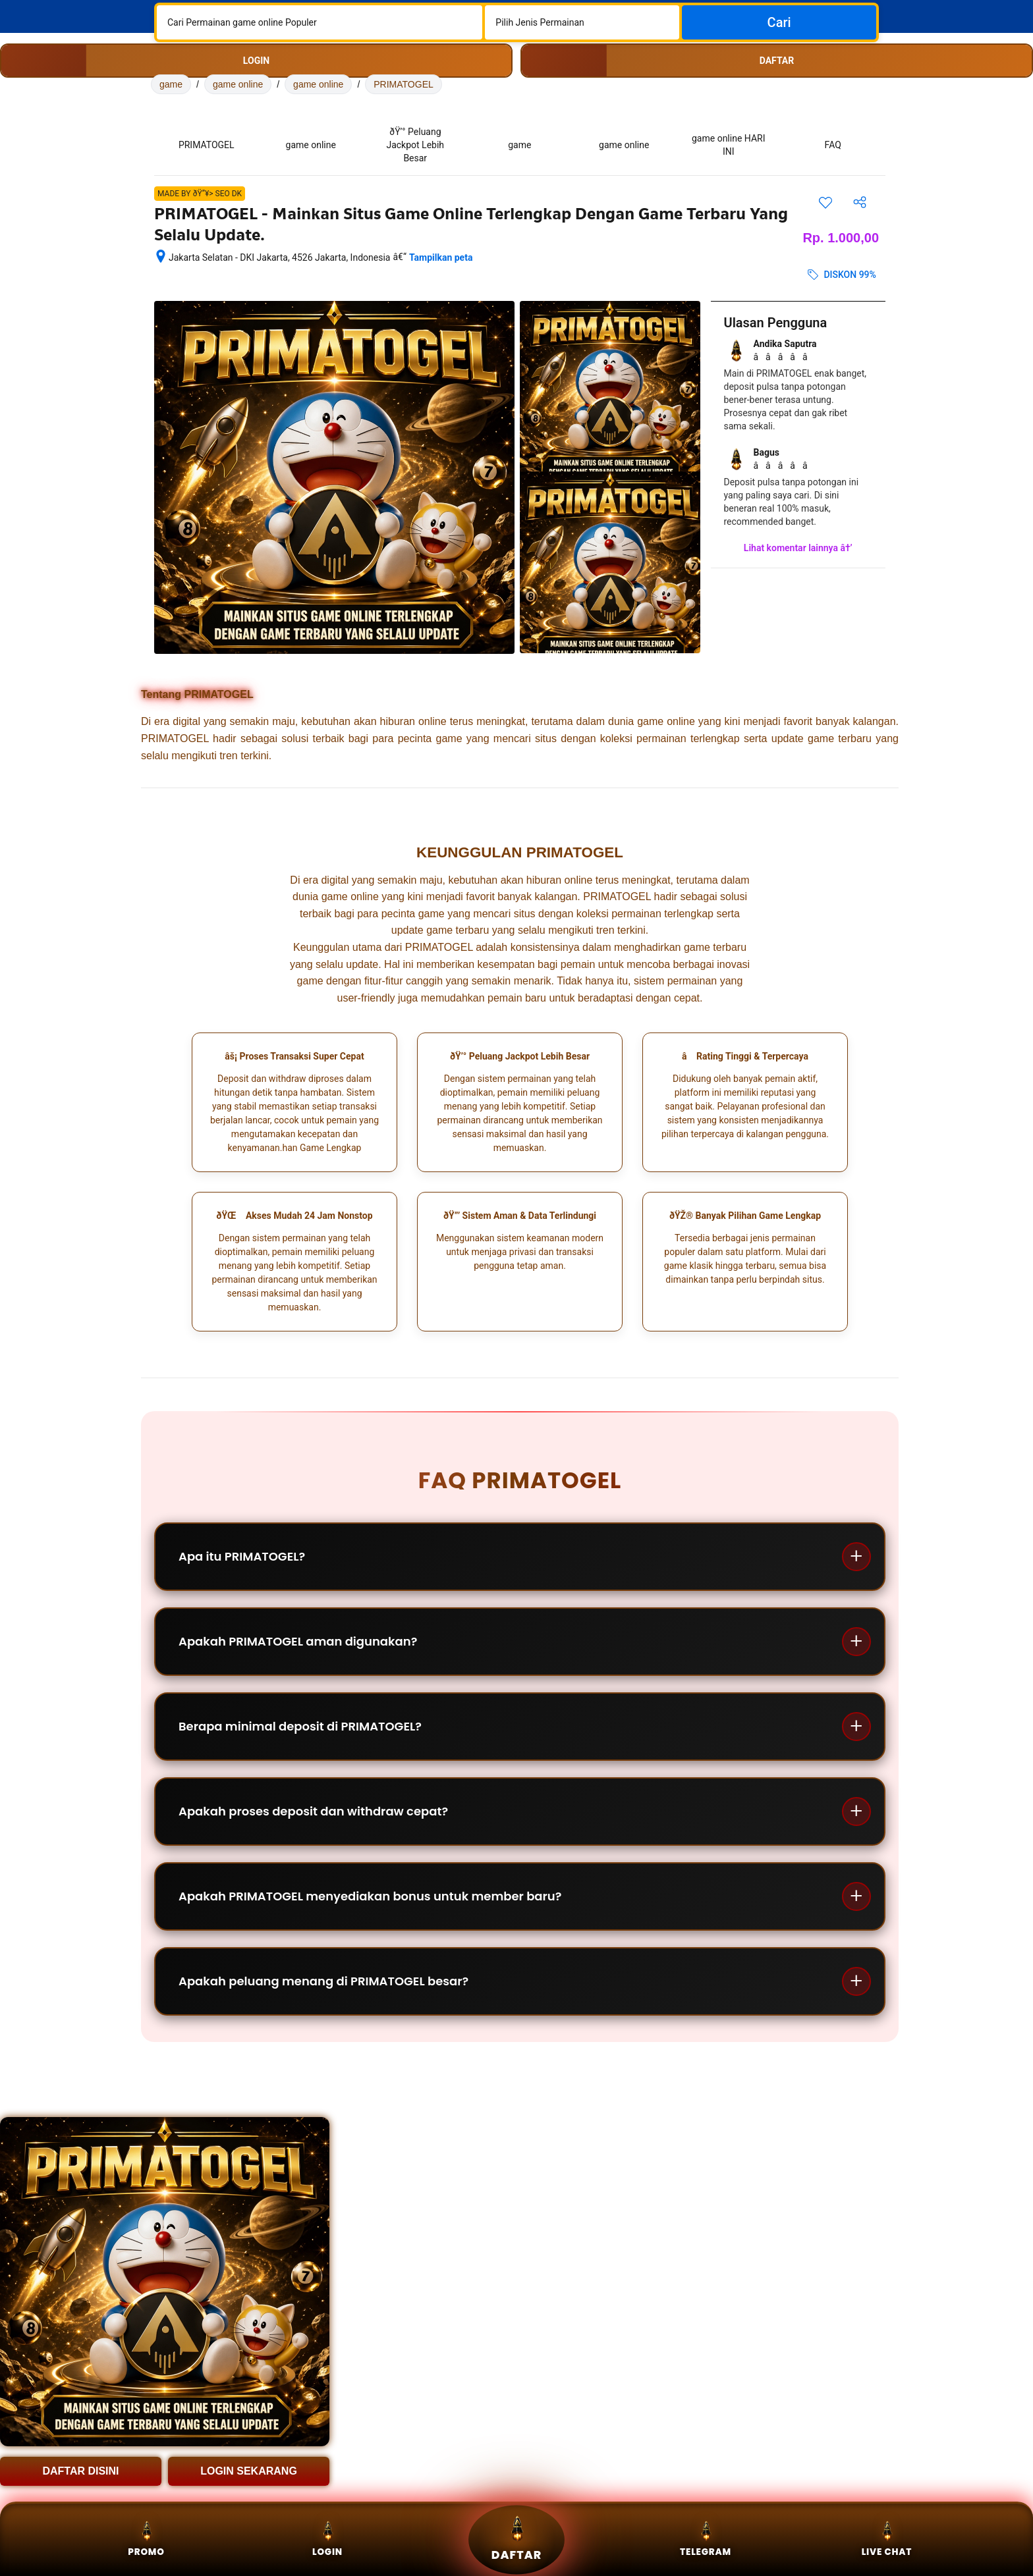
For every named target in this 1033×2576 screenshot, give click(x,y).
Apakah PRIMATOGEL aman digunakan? (298, 1641)
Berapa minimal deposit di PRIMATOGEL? (300, 1726)
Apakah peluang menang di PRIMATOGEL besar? (323, 1981)
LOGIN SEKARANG (248, 2471)
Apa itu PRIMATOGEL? (242, 1556)
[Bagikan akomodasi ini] (860, 202)
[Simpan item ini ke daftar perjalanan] (825, 202)
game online (238, 84)
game (170, 84)
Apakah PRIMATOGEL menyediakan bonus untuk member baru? (370, 1896)
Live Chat (887, 2539)
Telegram (705, 2539)
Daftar (516, 2539)
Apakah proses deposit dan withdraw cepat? (313, 1811)
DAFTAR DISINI (80, 2471)
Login (327, 2539)
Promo (146, 2539)
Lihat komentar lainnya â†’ (798, 548)
